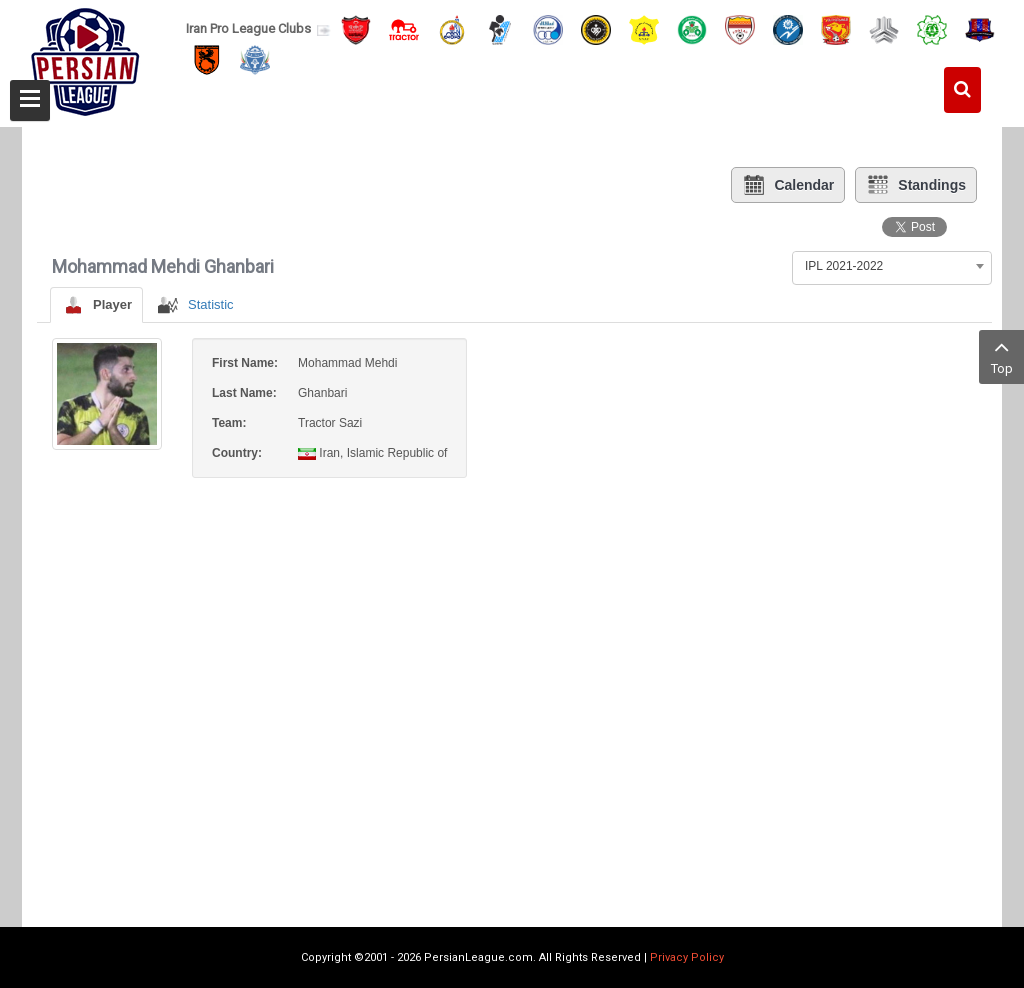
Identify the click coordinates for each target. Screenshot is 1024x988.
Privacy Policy (687, 957)
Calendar (788, 185)
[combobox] (892, 266)
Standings (916, 185)
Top (1001, 355)
